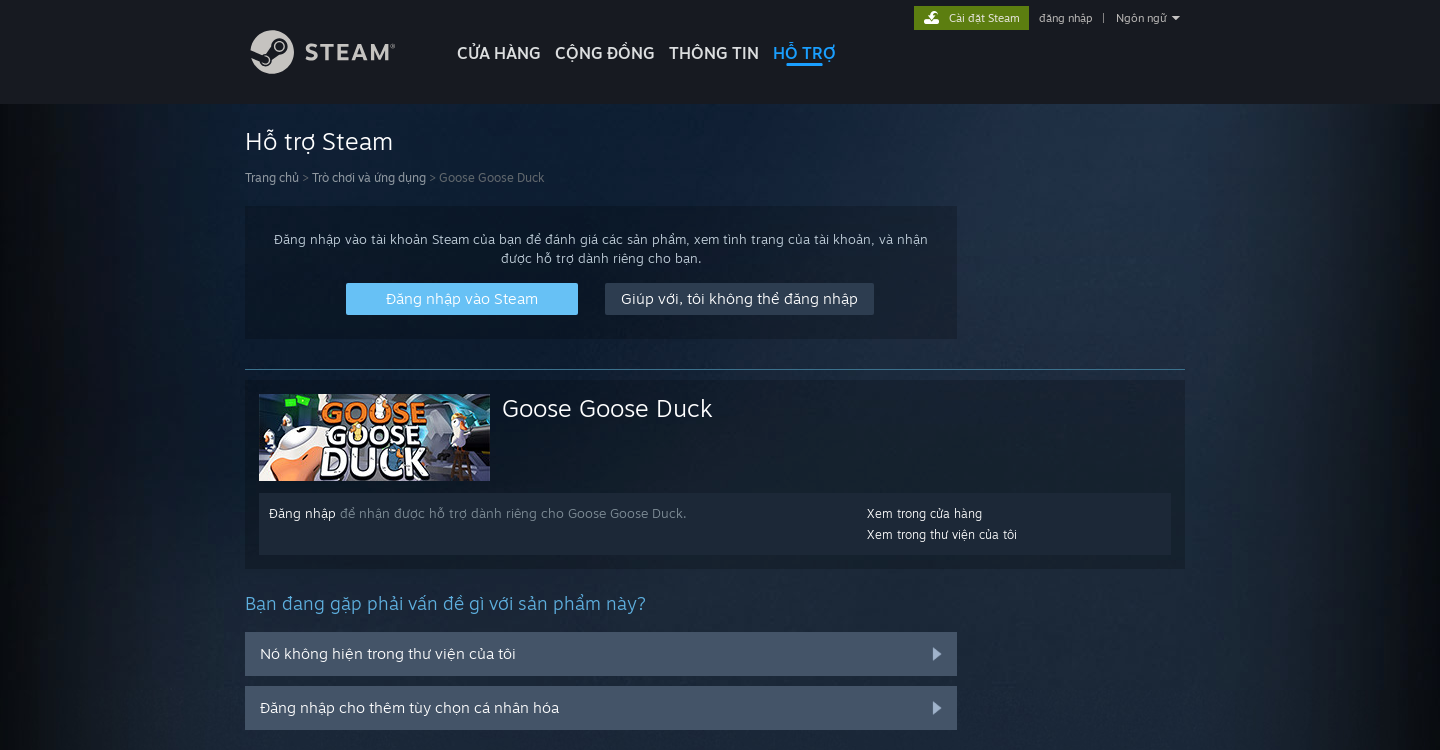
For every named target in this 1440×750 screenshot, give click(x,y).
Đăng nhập (302, 513)
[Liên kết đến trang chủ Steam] (338, 68)
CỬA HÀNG (499, 53)
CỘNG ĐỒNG (605, 53)
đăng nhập (1065, 18)
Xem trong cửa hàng (924, 513)
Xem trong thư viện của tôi (942, 534)
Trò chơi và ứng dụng (369, 177)
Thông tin (714, 53)
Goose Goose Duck (607, 408)
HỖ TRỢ (804, 53)
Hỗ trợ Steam (319, 141)
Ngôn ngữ (1141, 18)
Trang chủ (272, 177)
